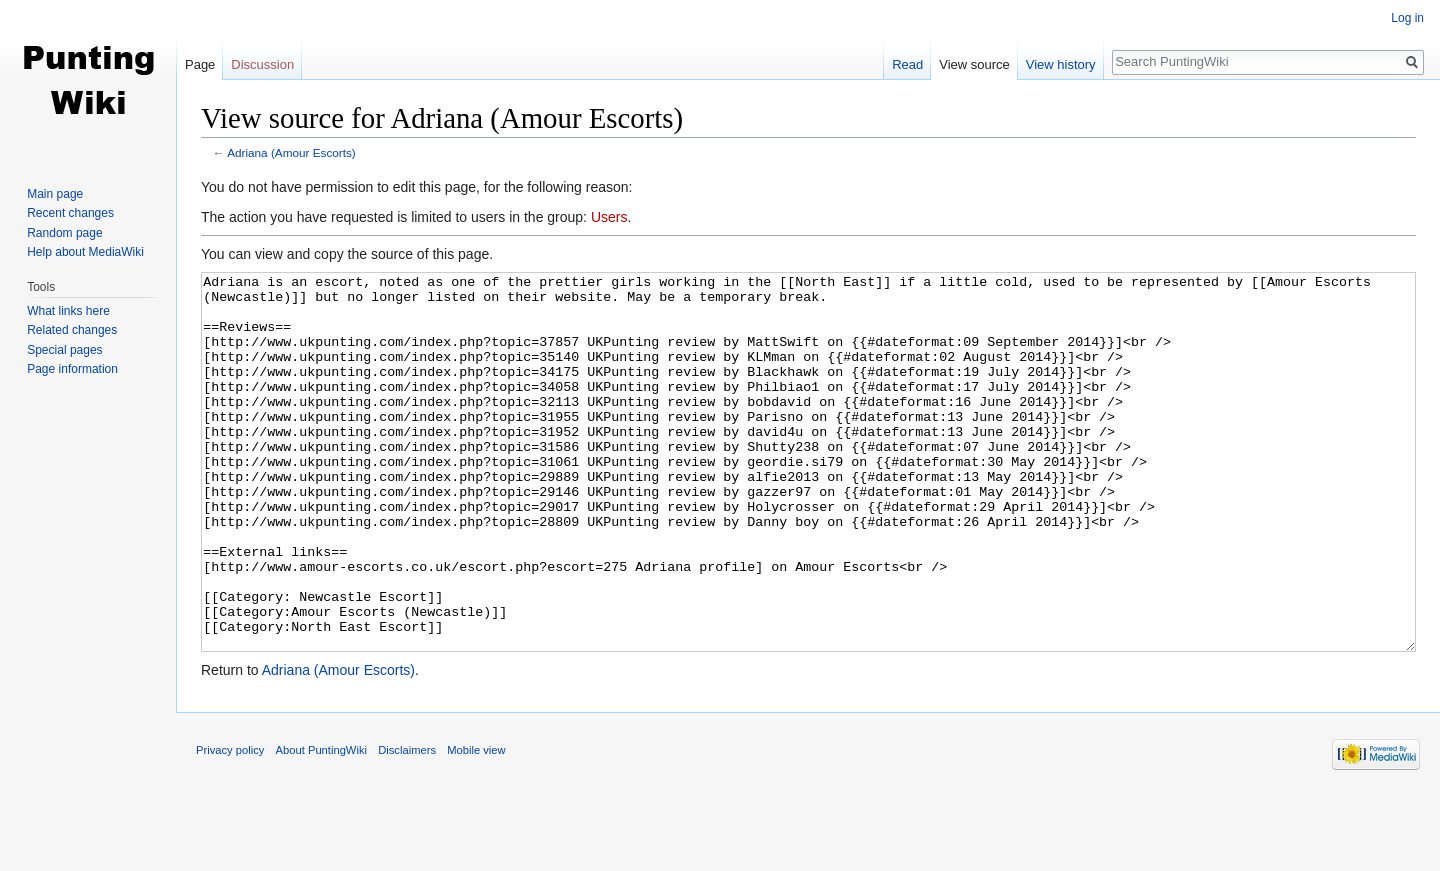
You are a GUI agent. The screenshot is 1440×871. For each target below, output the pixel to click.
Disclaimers (407, 825)
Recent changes (70, 213)
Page (200, 64)
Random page (64, 233)
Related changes (72, 330)
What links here (68, 311)
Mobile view (476, 825)
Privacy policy (230, 825)
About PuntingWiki (321, 825)
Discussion (262, 64)
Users (609, 217)
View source (974, 64)
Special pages (64, 350)
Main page (55, 194)
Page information (72, 369)
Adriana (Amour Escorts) (291, 152)
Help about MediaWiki (85, 252)
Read (907, 64)
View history (1061, 64)
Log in (1407, 18)
